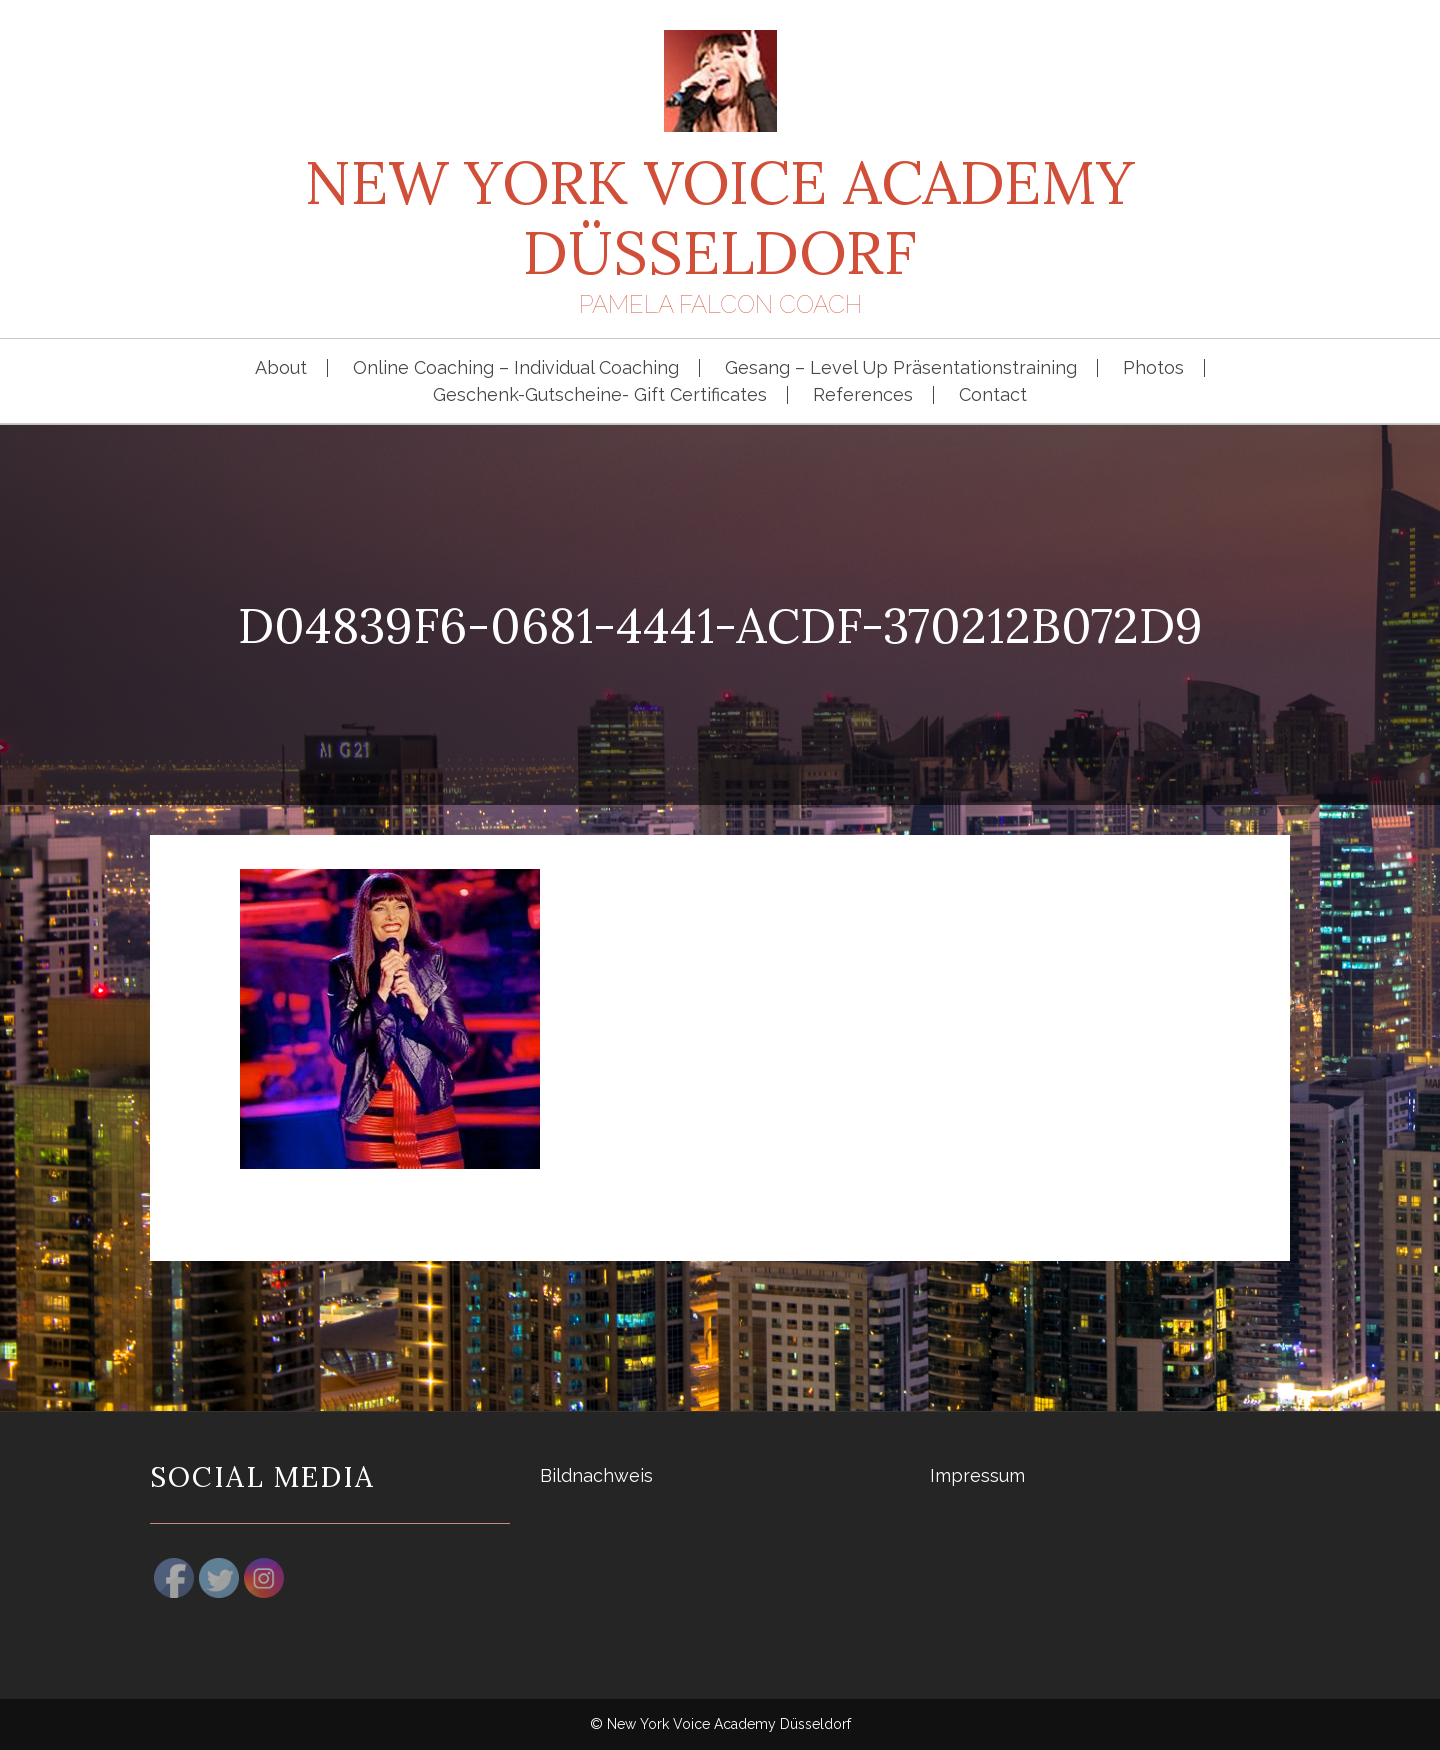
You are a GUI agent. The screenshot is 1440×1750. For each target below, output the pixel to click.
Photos (1153, 368)
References (863, 395)
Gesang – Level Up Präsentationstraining (901, 368)
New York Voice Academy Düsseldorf (720, 217)
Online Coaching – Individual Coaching (516, 368)
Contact (993, 395)
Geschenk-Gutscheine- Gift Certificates (600, 395)
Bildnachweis (596, 1475)
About (281, 368)
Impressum (977, 1475)
